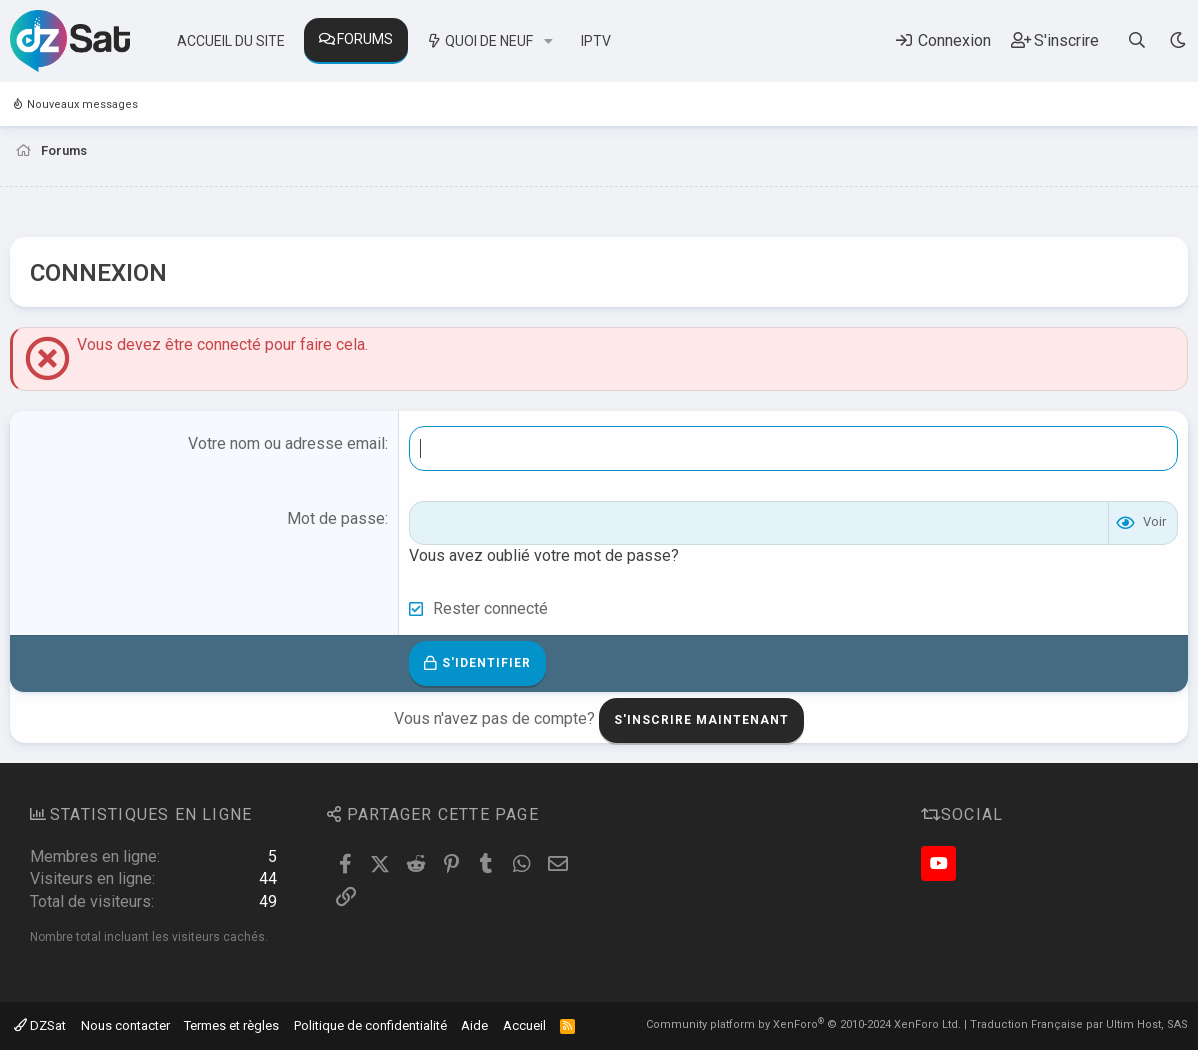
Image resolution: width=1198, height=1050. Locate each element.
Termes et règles (231, 1025)
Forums (365, 39)
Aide (474, 1025)
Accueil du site (231, 41)
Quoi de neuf (489, 41)
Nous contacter (125, 1025)
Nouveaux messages (82, 104)
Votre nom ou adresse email (286, 443)
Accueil (524, 1025)
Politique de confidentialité (370, 1025)
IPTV (596, 41)
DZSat (40, 1025)
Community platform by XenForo (803, 1024)
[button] (548, 42)
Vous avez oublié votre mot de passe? (544, 555)
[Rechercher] (1137, 40)
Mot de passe (336, 518)
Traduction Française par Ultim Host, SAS (1079, 1024)
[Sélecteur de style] (1177, 40)
